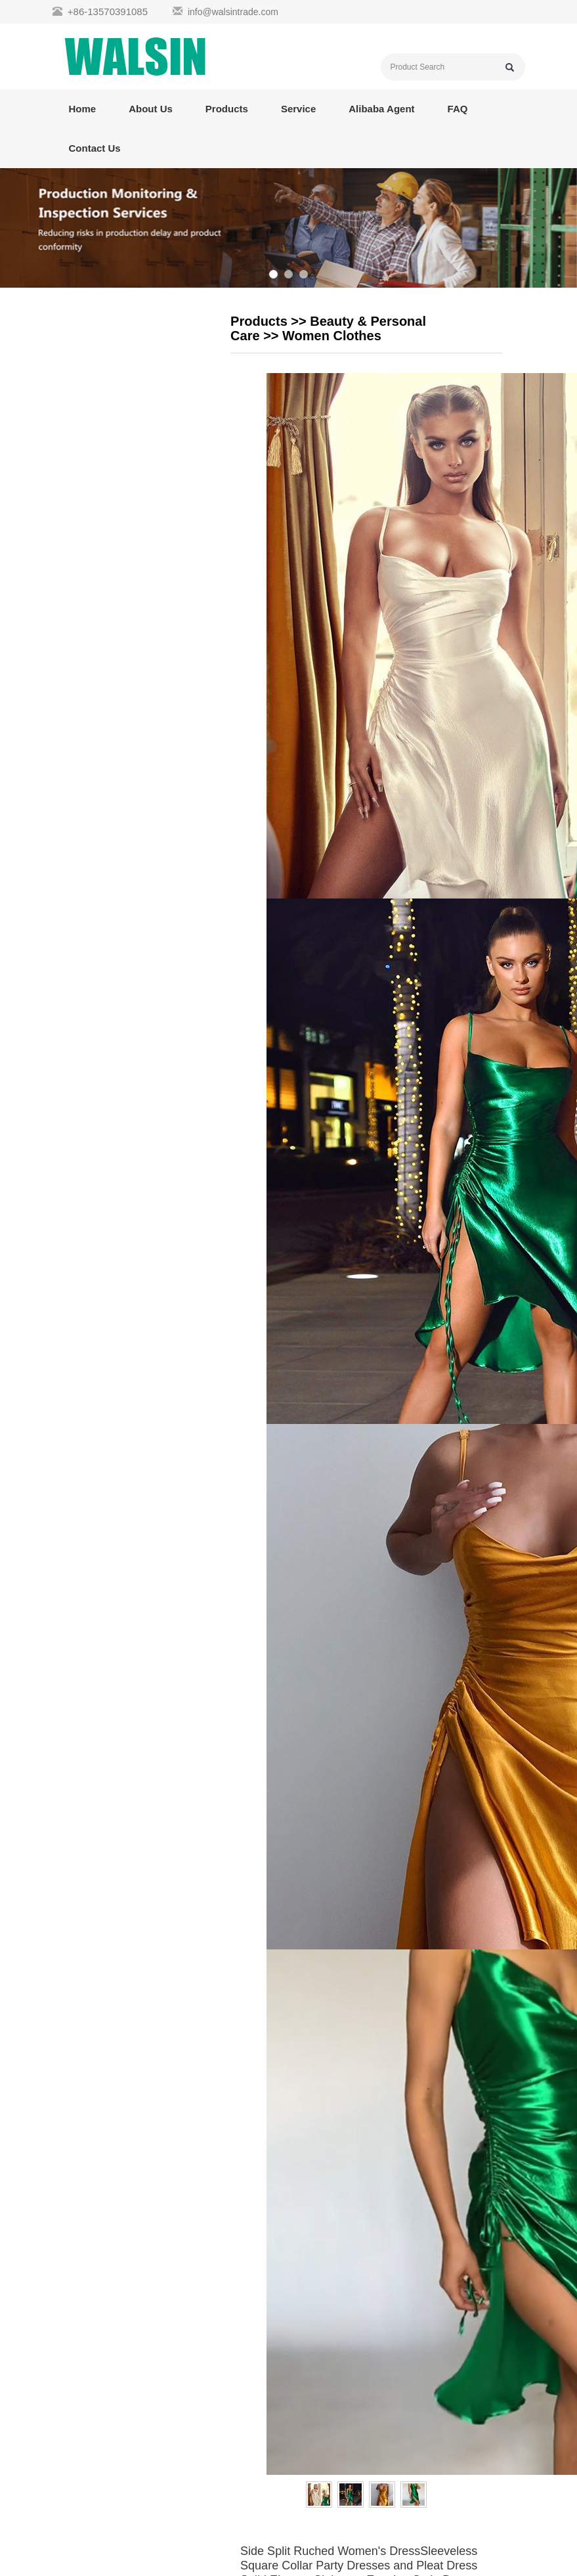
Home (82, 108)
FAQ (458, 108)
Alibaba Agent (381, 108)
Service (298, 108)
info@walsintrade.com (233, 12)
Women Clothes (331, 335)
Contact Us (95, 148)
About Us (151, 108)
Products (226, 108)
